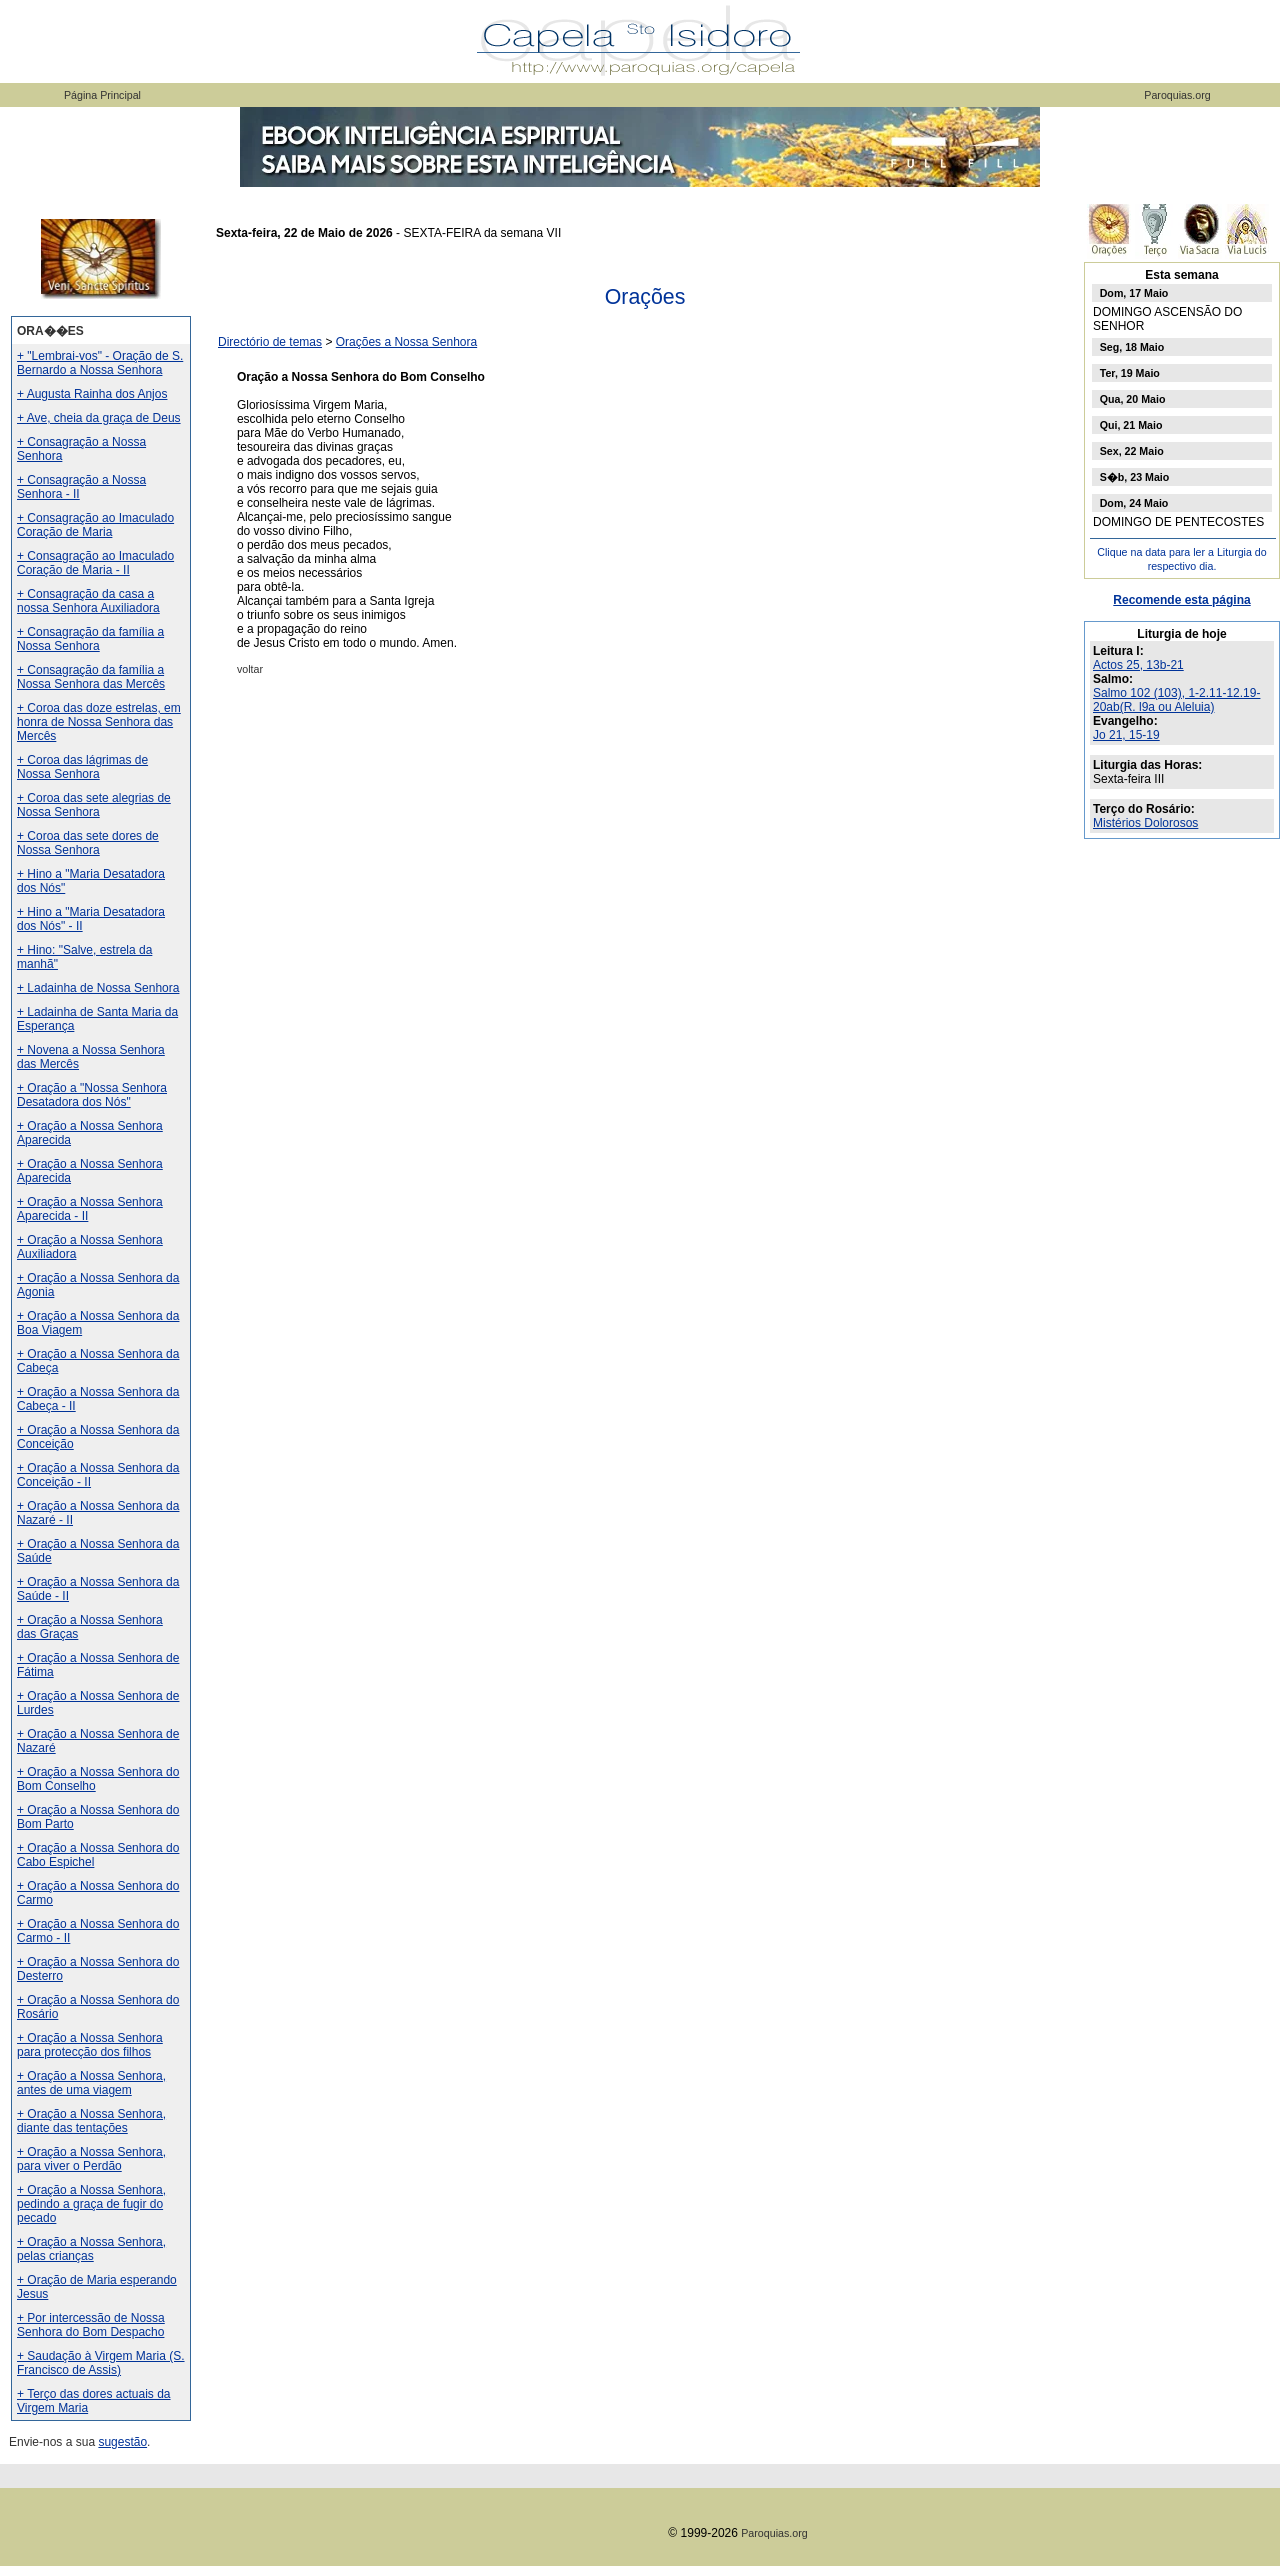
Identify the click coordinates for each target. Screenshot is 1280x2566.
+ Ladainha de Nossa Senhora (98, 988)
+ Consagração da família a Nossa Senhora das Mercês (91, 677)
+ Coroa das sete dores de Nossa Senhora (88, 843)
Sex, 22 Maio (1132, 451)
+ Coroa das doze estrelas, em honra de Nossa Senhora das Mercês (99, 722)
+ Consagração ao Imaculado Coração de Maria (95, 525)
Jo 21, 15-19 (1126, 735)
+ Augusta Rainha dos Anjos (92, 394)
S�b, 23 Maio (1135, 477)
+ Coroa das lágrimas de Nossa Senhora (82, 767)
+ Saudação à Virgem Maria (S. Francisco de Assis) (101, 2363)
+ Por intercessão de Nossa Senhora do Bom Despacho (91, 2325)
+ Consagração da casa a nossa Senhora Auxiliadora (88, 601)
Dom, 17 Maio (1134, 293)
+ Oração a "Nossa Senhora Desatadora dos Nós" (92, 1095)
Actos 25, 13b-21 (1138, 665)
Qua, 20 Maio (1133, 399)
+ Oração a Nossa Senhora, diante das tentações (91, 2121)
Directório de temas (270, 342)
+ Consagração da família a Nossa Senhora (90, 639)
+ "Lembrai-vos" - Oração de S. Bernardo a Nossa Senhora (100, 363)
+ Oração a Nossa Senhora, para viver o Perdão (91, 2159)
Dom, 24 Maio (1134, 503)
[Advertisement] (645, 1031)
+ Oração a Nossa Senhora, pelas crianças (91, 2249)
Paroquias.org (1177, 95)
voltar (250, 669)
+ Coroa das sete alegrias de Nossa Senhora (94, 805)
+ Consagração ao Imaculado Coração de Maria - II (95, 563)
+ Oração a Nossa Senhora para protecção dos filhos (90, 2045)
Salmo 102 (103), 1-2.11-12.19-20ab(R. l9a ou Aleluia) (1176, 700)
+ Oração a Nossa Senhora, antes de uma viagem (91, 2083)
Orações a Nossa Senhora (406, 342)
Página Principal (102, 95)
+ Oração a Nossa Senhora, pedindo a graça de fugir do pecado (91, 2204)
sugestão (122, 2442)
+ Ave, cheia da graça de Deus (99, 418)
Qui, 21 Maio (1131, 425)
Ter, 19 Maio (1130, 373)
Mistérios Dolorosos (1145, 823)
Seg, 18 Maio (1132, 347)
